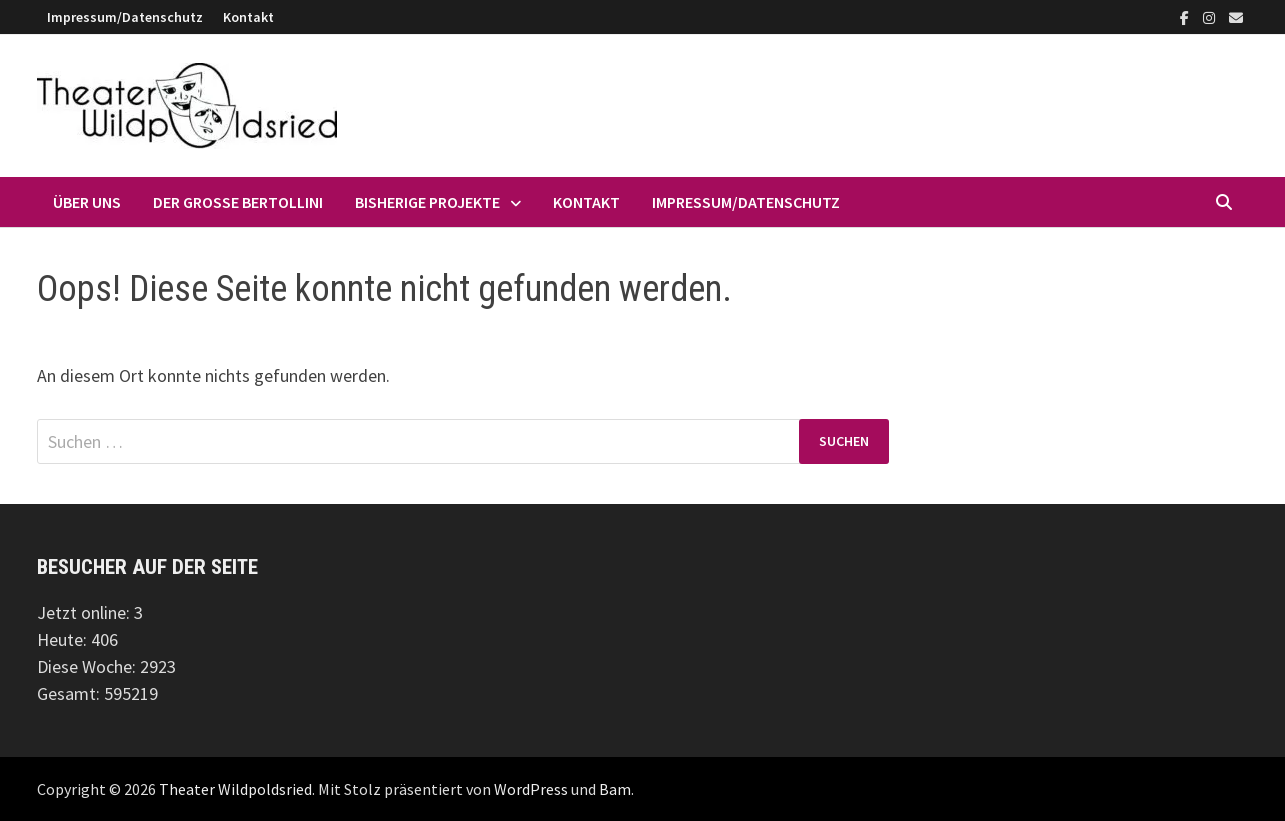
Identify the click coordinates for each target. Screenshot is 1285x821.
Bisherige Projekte (427, 202)
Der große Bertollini (238, 202)
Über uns (87, 202)
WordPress (531, 789)
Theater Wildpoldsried (235, 789)
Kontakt (248, 17)
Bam (615, 789)
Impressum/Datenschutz (125, 17)
